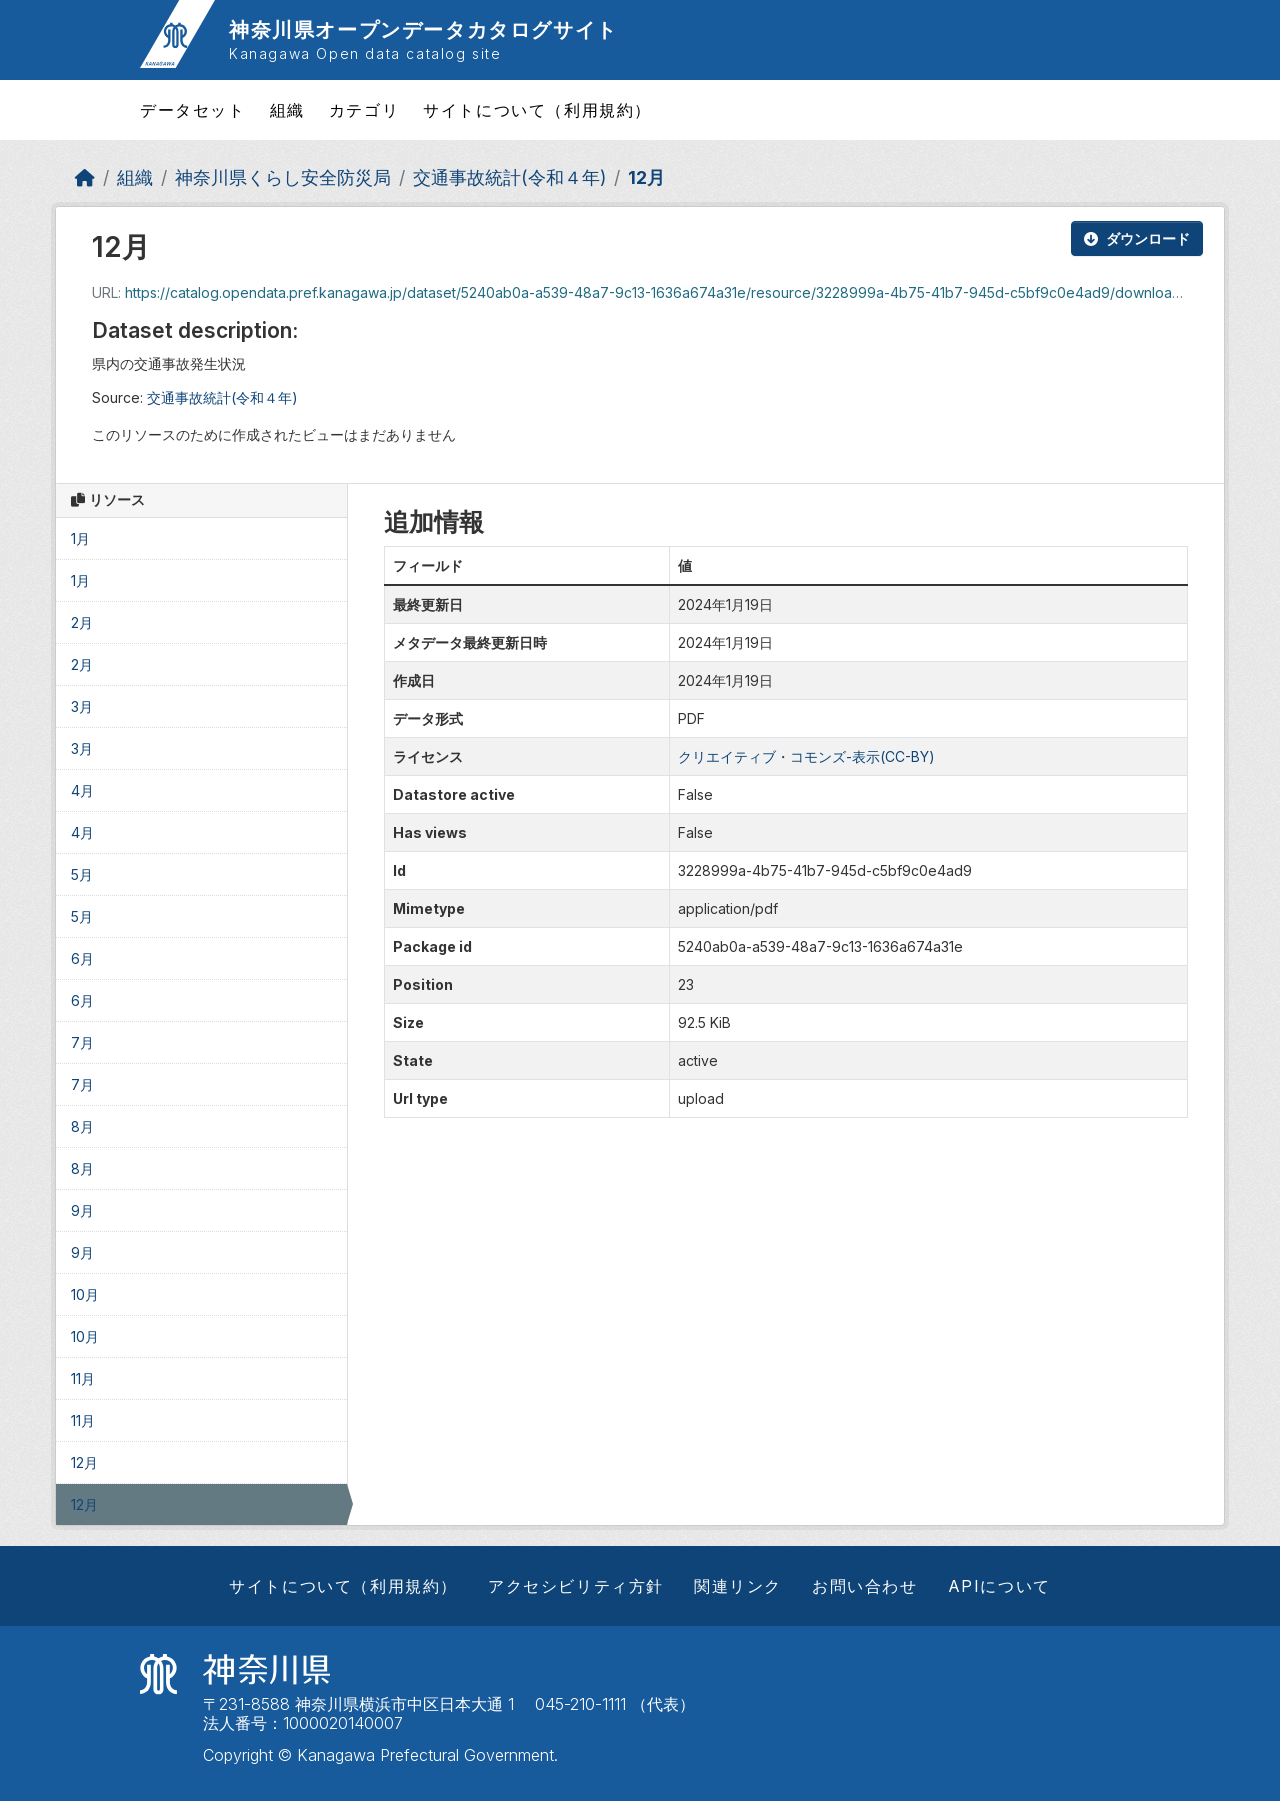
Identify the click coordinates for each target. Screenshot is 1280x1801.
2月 (82, 622)
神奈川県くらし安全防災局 (283, 177)
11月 (83, 1378)
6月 (82, 958)
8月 (82, 1126)
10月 (85, 1294)
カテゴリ (364, 110)
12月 (646, 177)
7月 (82, 1042)
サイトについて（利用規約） (537, 110)
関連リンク (738, 1586)
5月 (82, 874)
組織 (287, 110)
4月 (82, 790)
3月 (82, 706)
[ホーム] (85, 177)
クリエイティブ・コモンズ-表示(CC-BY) (806, 756)
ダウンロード (1137, 238)
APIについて (999, 1586)
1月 (80, 538)
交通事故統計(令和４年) (509, 177)
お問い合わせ (865, 1586)
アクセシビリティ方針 (576, 1586)
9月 (82, 1210)
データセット (193, 110)
